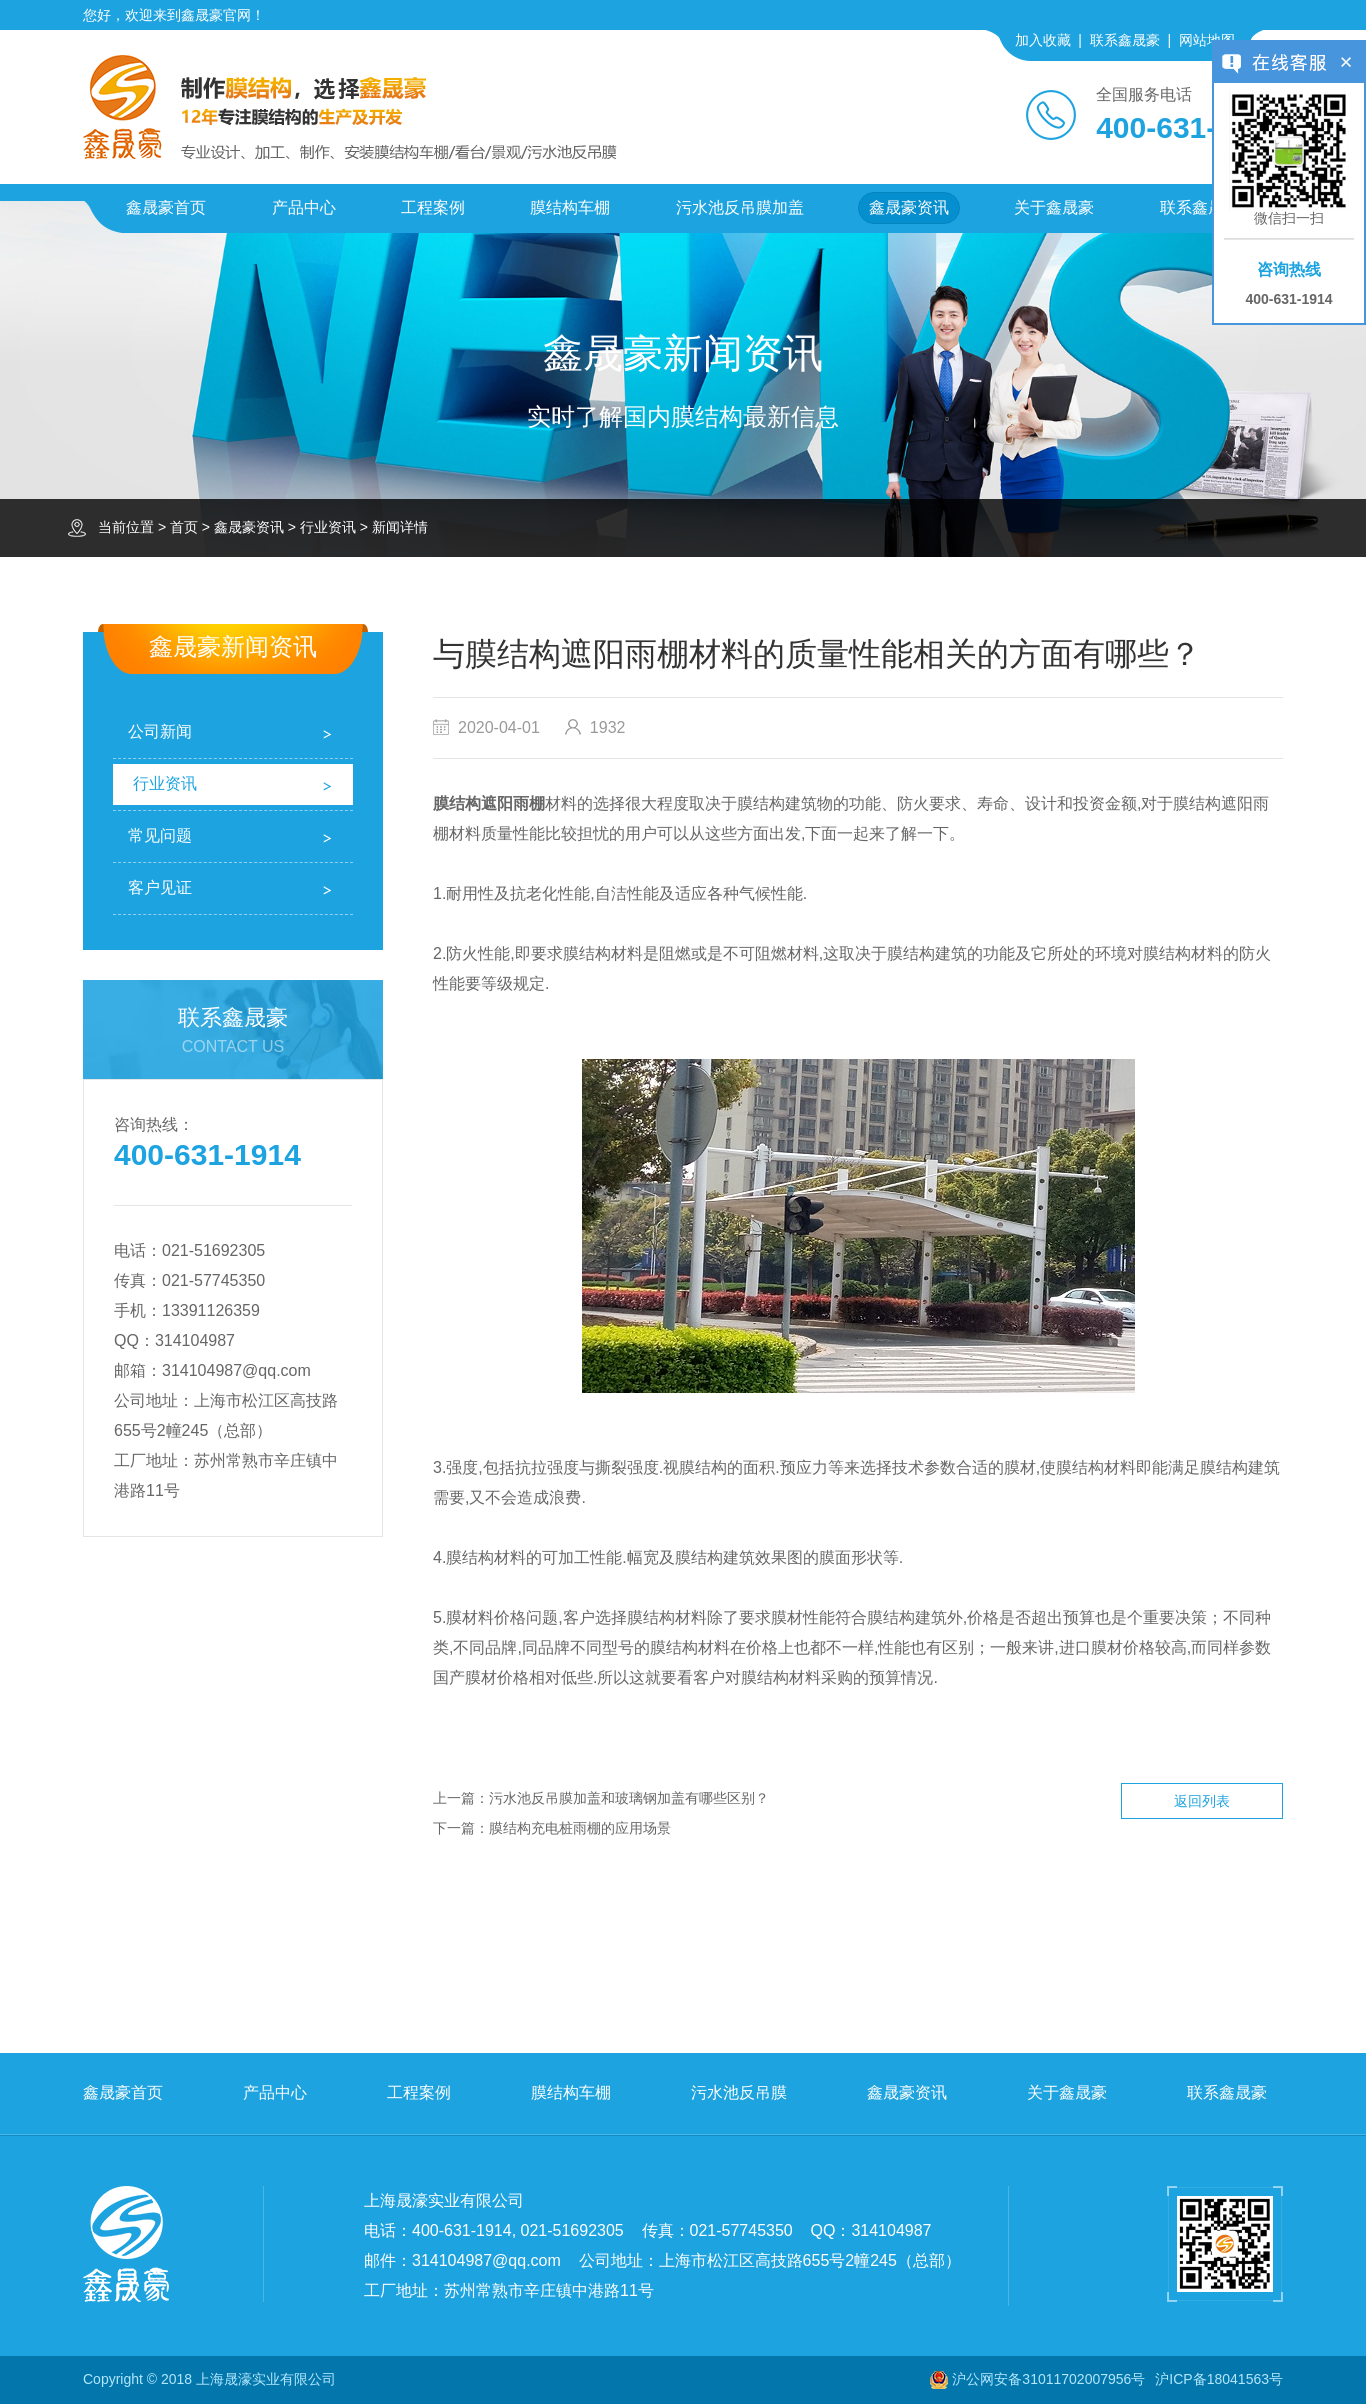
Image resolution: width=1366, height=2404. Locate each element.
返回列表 (1202, 1801)
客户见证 (160, 887)
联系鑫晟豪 (1125, 40)
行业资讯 (328, 527)
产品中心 (304, 207)
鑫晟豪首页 (166, 207)
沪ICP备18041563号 (1219, 2379)
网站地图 (1207, 40)
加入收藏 (1043, 40)
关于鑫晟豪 (1054, 207)
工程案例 (433, 207)
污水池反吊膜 (739, 2092)
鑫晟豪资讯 (909, 207)
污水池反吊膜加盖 (740, 207)
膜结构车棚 (570, 207)
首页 (184, 527)
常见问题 (160, 835)
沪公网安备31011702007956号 (1048, 2379)
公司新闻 (160, 731)
